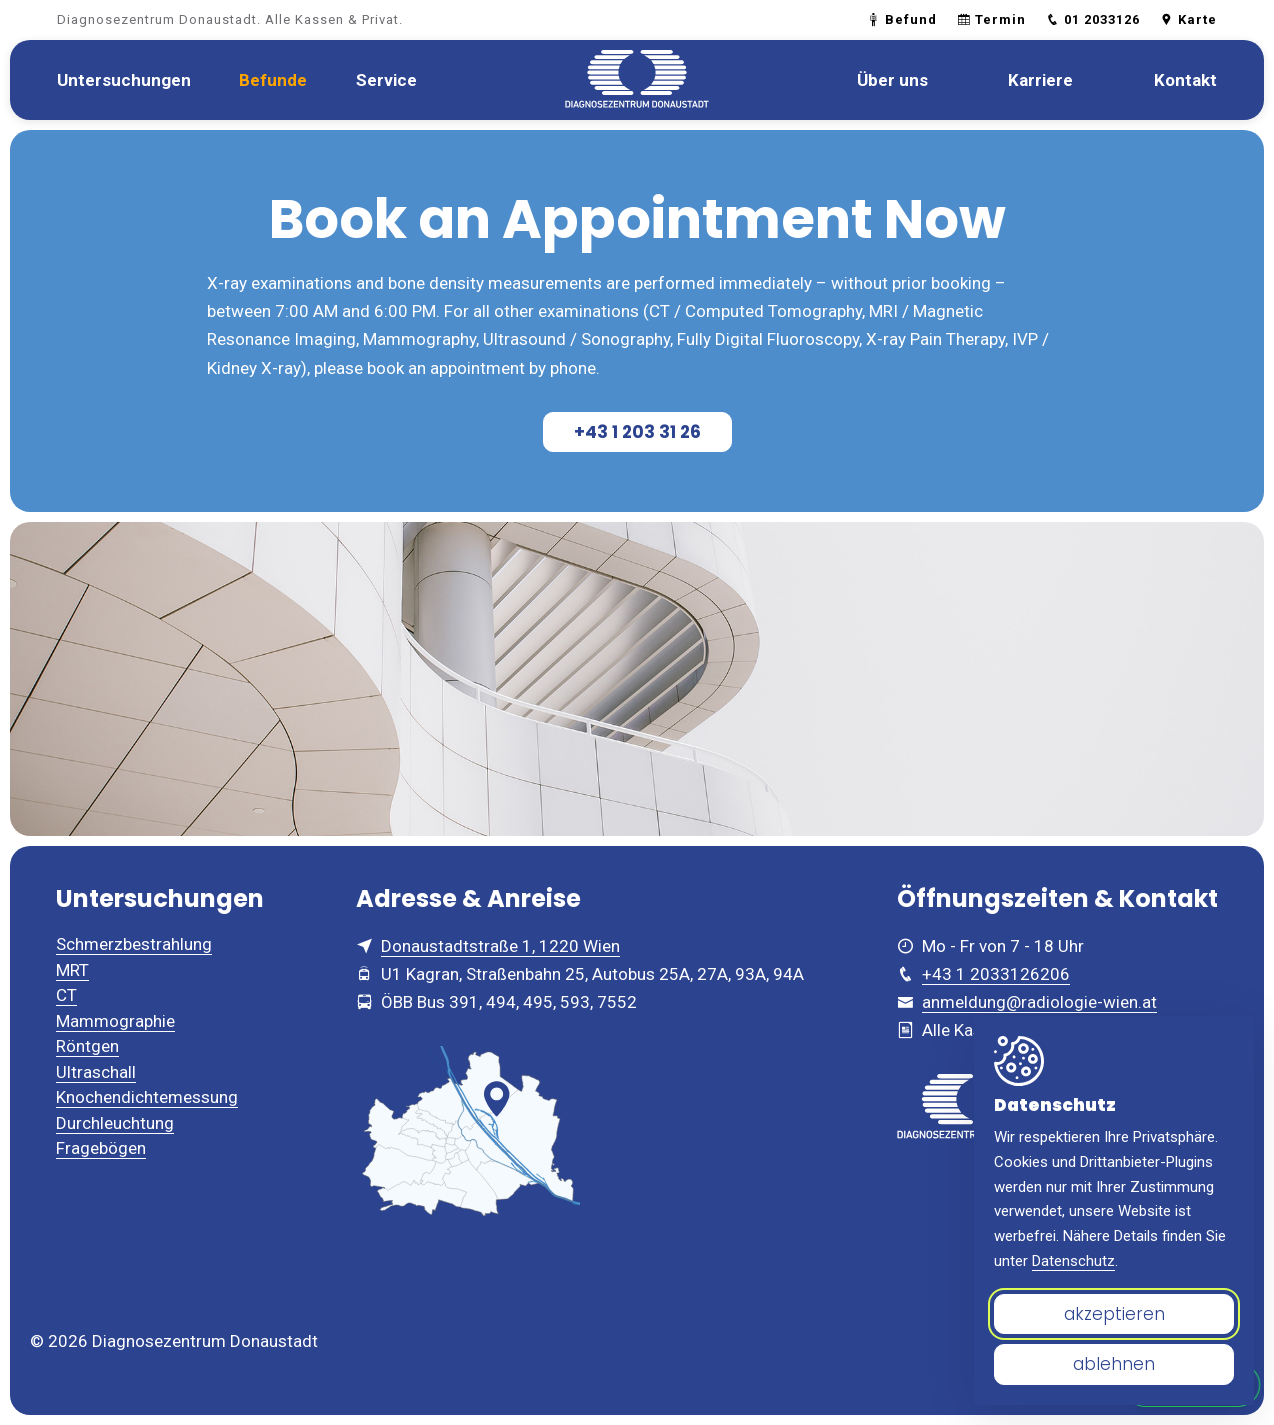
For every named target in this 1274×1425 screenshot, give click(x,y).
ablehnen (1114, 1364)
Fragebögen (101, 1148)
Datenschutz (1073, 1261)
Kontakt (1185, 80)
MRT (72, 970)
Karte (1188, 19)
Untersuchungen (124, 80)
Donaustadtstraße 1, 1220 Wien (500, 946)
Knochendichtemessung (147, 1097)
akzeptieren (1114, 1314)
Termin (991, 19)
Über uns (892, 80)
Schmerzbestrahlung (134, 944)
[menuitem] (124, 80)
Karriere (1040, 80)
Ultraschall (96, 1072)
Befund (902, 19)
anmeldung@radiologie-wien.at (1039, 1002)
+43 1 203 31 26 (637, 432)
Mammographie (115, 1021)
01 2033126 (1093, 19)
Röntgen (87, 1046)
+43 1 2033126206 (996, 974)
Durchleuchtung (115, 1123)
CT (66, 995)
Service (386, 80)
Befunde (273, 80)
